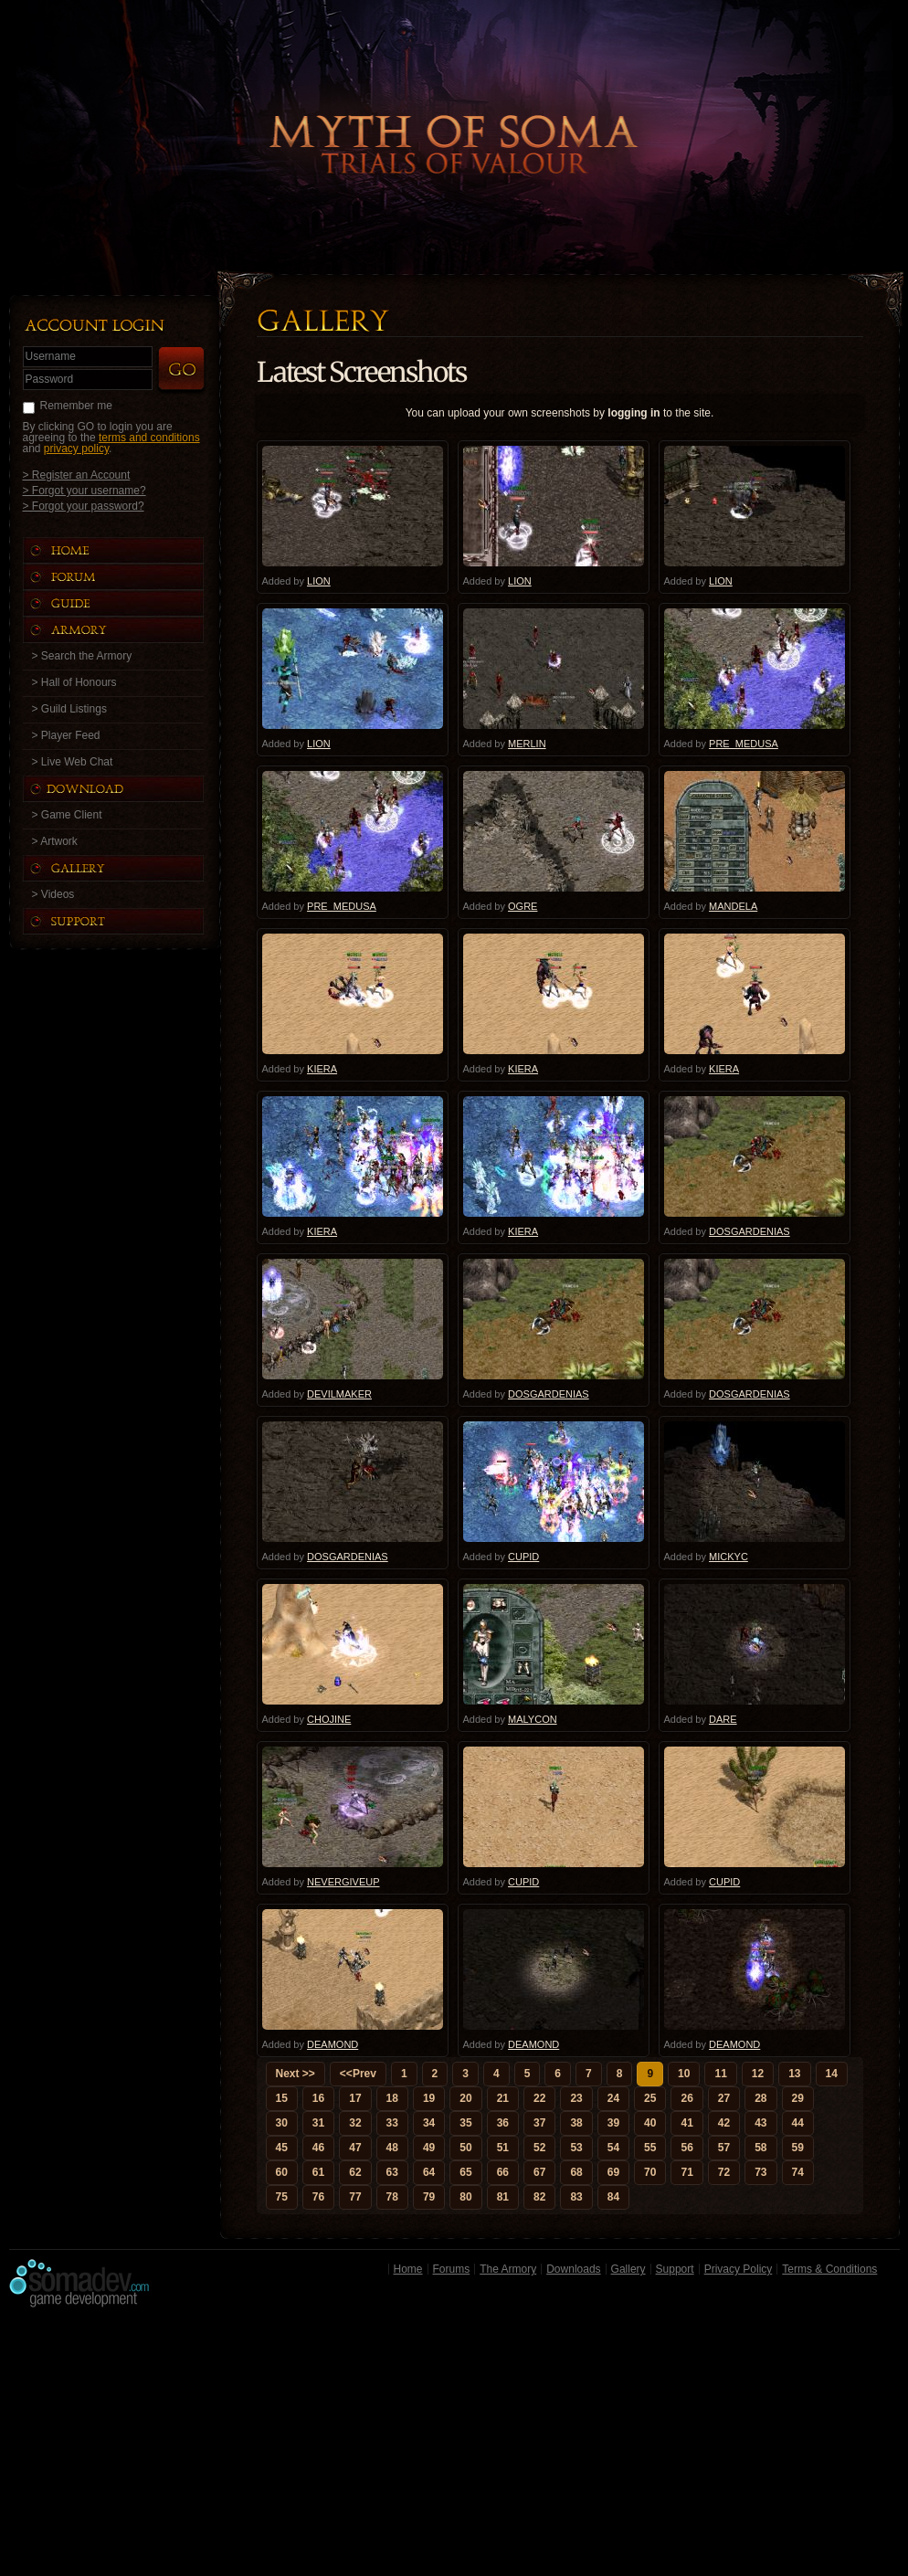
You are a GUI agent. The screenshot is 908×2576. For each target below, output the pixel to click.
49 (429, 2147)
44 (798, 2123)
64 (429, 2172)
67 (539, 2172)
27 (724, 2098)
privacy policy (76, 448)
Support (675, 2269)
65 (465, 2172)
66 (503, 2172)
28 (760, 2098)
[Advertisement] (454, 2446)
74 (798, 2172)
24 (613, 2098)
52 (539, 2147)
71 (686, 2172)
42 (724, 2123)
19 (429, 2098)
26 (686, 2098)
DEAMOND (332, 2044)
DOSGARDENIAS (749, 1231)
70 (650, 2172)
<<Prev (358, 2073)
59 (798, 2147)
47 (355, 2147)
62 (355, 2172)
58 (760, 2147)
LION (319, 580)
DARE (723, 1719)
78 (392, 2197)
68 (576, 2172)
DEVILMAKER (339, 1393)
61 (318, 2172)
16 (318, 2098)
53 (576, 2147)
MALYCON (532, 1719)
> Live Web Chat (72, 761)
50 (465, 2147)
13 (794, 2073)
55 (650, 2147)
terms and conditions (149, 437)
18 (392, 2098)
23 (576, 2098)
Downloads (573, 2269)
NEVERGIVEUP (343, 1881)
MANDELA (733, 906)
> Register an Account (77, 474)
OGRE (522, 906)
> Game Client (67, 814)
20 (465, 2098)
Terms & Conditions (829, 2269)
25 (650, 2098)
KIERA (322, 1068)
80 (465, 2197)
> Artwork (55, 841)
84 (613, 2197)
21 (503, 2098)
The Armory (508, 2269)
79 (429, 2197)
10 (684, 2073)
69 (613, 2172)
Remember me (76, 405)
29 (798, 2098)
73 (760, 2172)
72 (724, 2172)
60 (282, 2172)
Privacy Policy (738, 2269)
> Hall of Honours (74, 682)
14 (832, 2073)
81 (503, 2197)
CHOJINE (329, 1719)
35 (465, 2123)
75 (282, 2197)
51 (503, 2147)
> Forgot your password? (83, 506)
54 (613, 2147)
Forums (451, 2269)
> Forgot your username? (84, 490)
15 (282, 2098)
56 (686, 2147)
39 (613, 2123)
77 (355, 2197)
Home (408, 2269)
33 (392, 2123)
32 (355, 2123)
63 (392, 2172)
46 (318, 2147)
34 (429, 2123)
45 (282, 2147)
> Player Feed (66, 735)
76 (318, 2197)
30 (282, 2123)
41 (686, 2123)
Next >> (295, 2073)
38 (576, 2123)
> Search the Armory (82, 655)
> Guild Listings (69, 708)
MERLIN (527, 743)
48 (392, 2147)
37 (539, 2123)
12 (758, 2073)
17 (355, 2098)
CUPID (523, 1556)
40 (650, 2123)
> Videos (53, 894)
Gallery (628, 2269)
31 (318, 2123)
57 (724, 2147)
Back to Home (454, 114)
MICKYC (728, 1556)
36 (503, 2123)
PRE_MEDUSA (743, 743)
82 (539, 2197)
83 (576, 2197)
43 (760, 2123)
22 (539, 2098)
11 (720, 2073)
